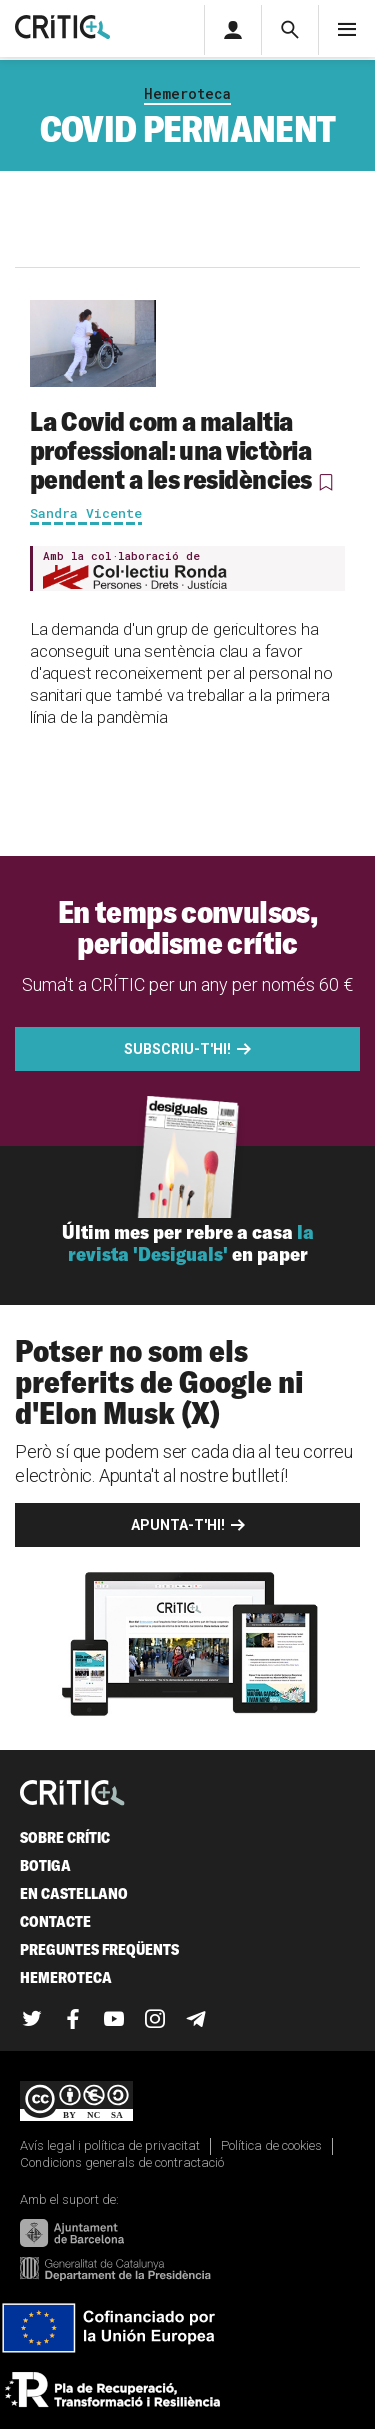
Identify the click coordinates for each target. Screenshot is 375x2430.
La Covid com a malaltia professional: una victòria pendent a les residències (171, 450)
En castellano (74, 1893)
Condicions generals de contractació (122, 2162)
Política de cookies (271, 2145)
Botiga (45, 1865)
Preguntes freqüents (99, 1949)
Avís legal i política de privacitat (110, 2145)
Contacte (55, 1921)
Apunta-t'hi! (178, 1525)
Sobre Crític (65, 1837)
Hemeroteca (187, 93)
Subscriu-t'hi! (177, 1049)
